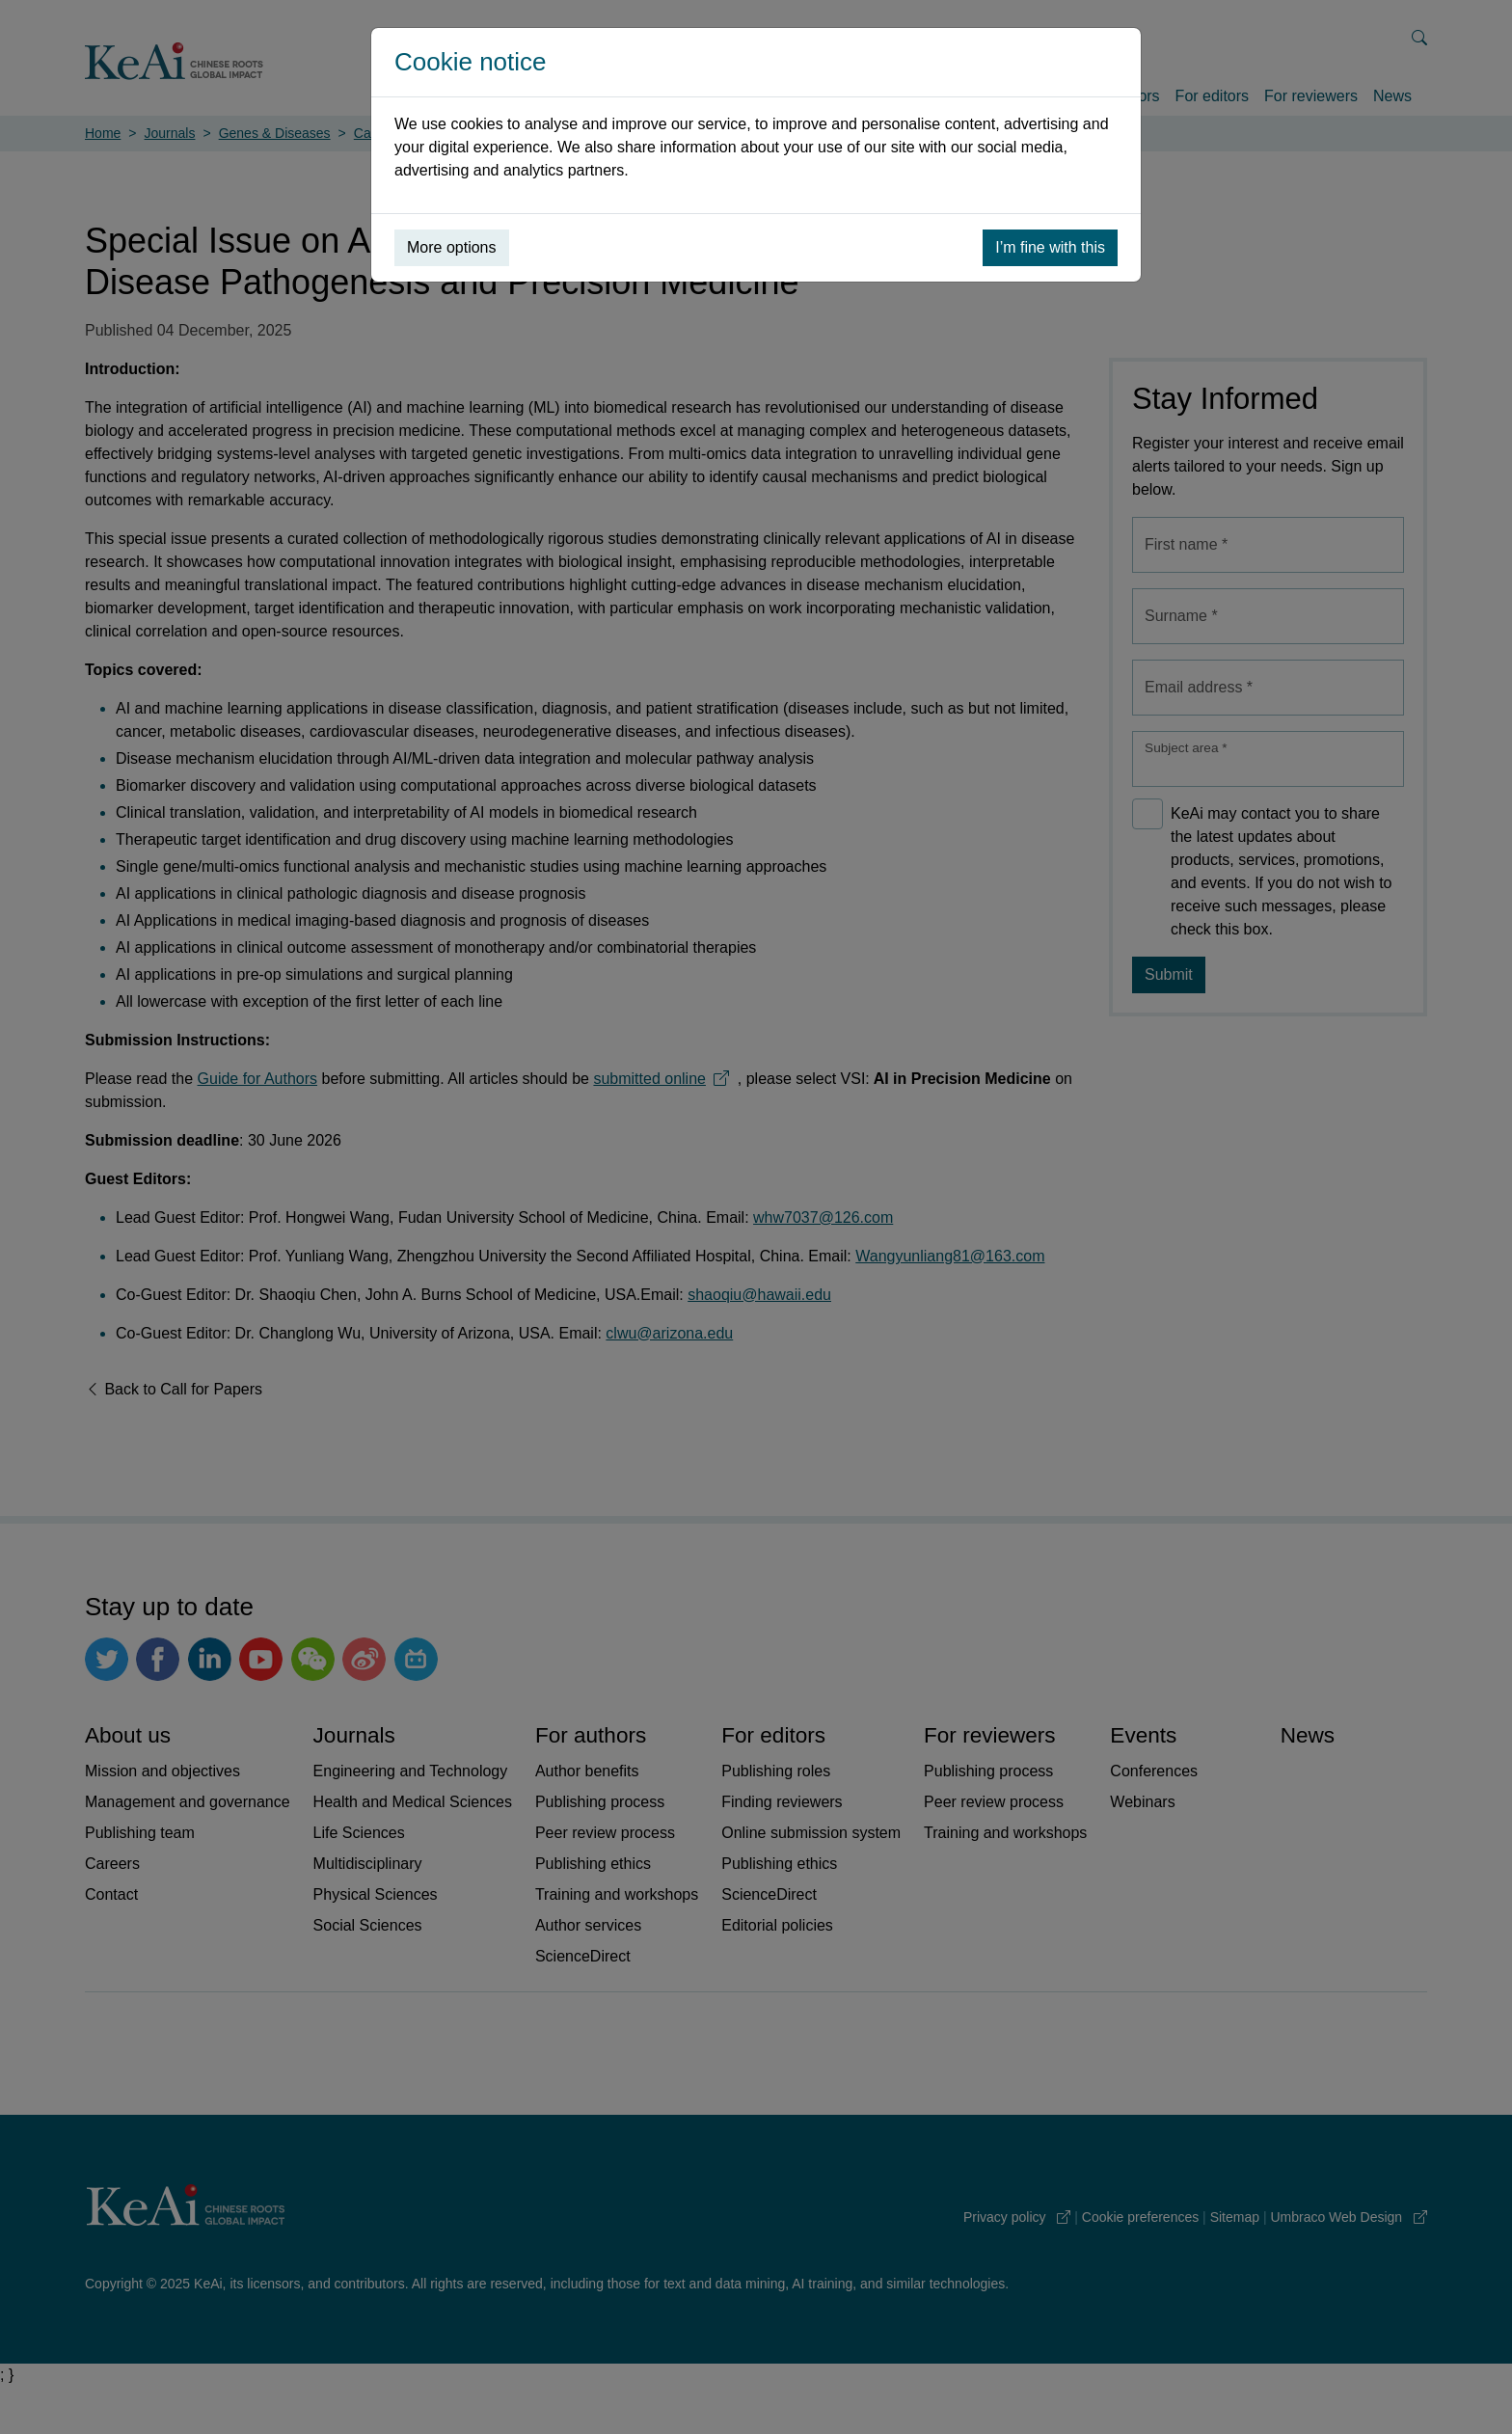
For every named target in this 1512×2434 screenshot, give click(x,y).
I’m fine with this (1050, 247)
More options (452, 247)
